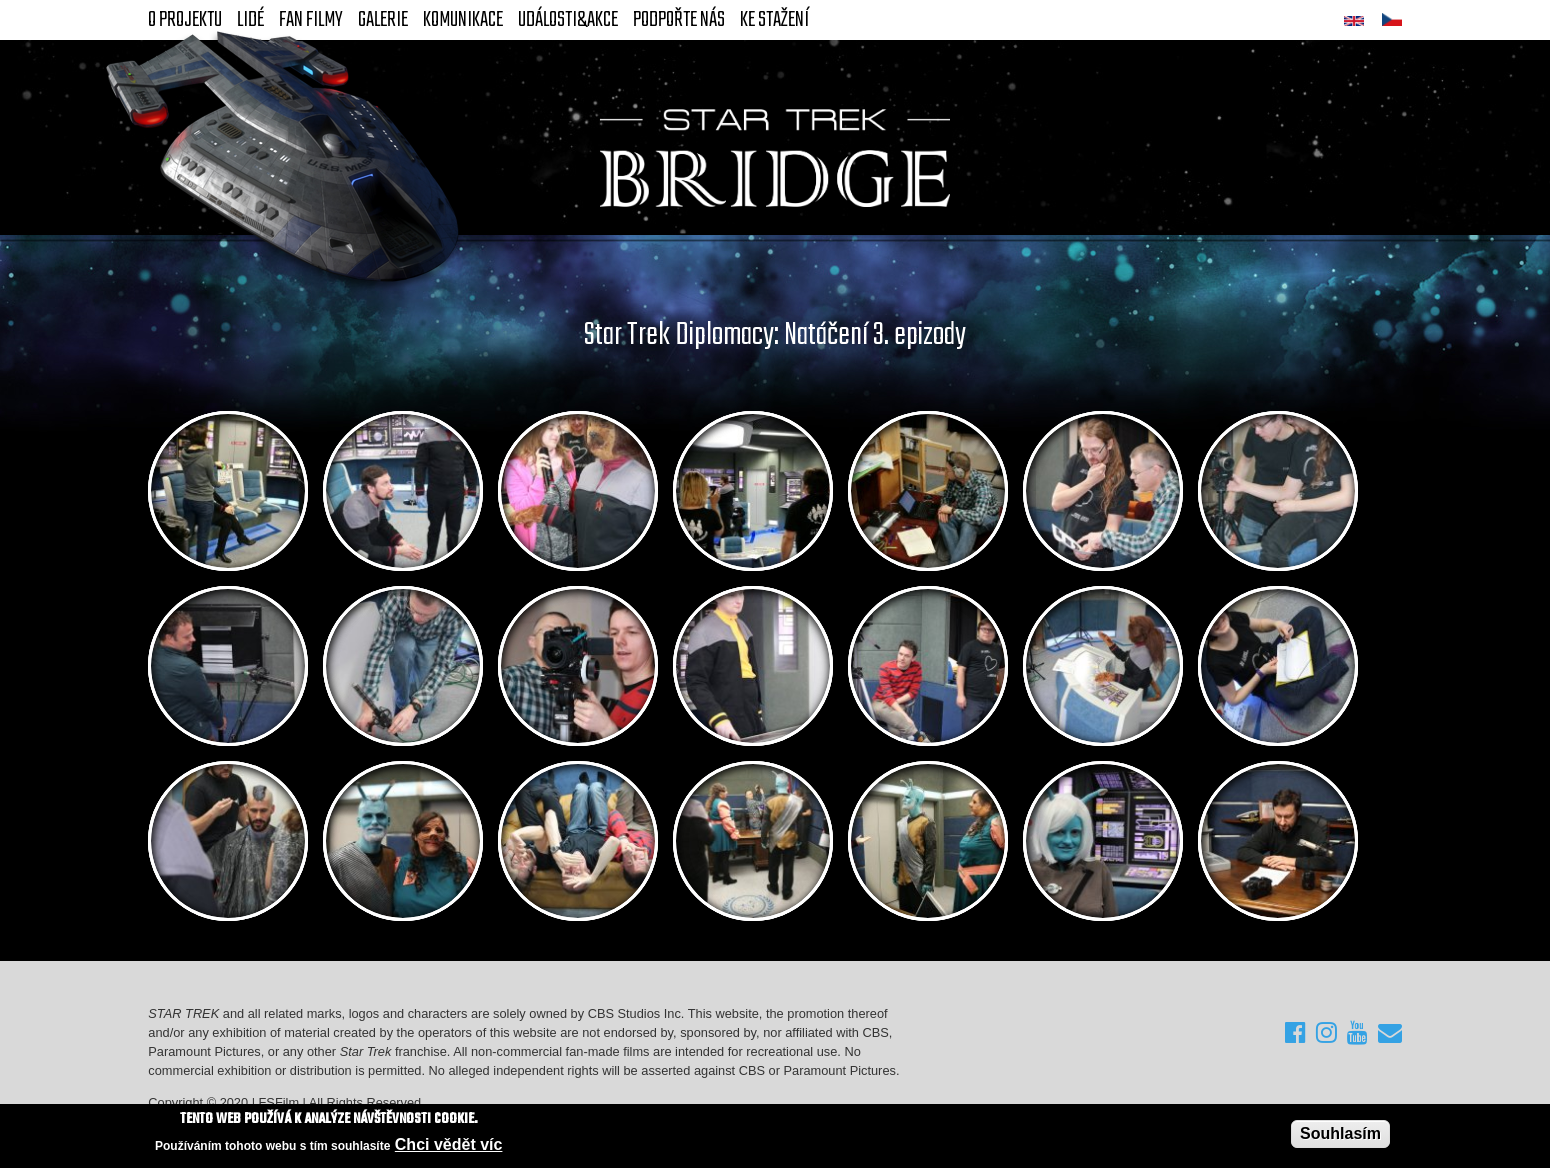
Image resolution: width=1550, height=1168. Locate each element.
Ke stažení (774, 20)
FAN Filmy (311, 20)
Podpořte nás (679, 20)
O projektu (185, 20)
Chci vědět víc (449, 1145)
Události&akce (568, 20)
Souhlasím (1340, 1133)
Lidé (250, 20)
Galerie (383, 20)
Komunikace (463, 20)
